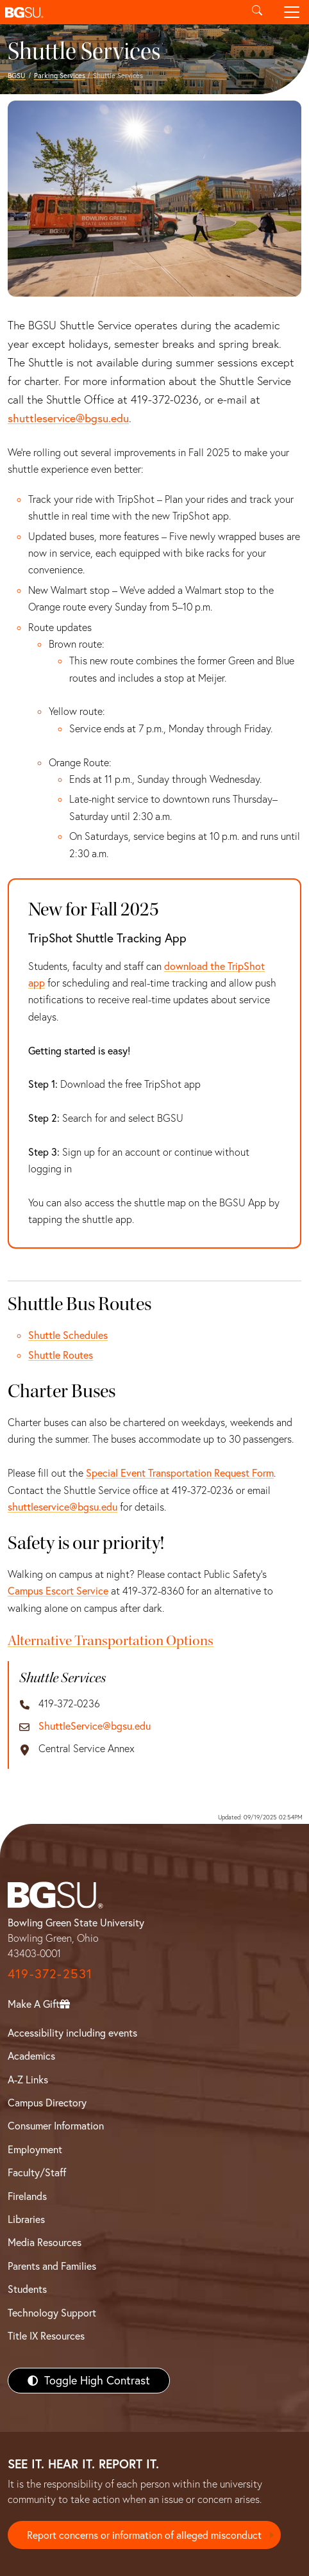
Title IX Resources (46, 2335)
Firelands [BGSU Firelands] (27, 2196)
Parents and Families (52, 2266)
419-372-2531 (50, 1973)
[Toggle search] (257, 12)
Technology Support (52, 2312)
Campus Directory (47, 2102)
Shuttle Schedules (68, 1335)
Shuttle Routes (60, 1355)
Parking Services (59, 75)
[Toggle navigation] (291, 12)
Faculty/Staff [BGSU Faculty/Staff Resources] (37, 2172)
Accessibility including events (72, 2032)
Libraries (26, 2219)
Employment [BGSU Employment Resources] (35, 2149)
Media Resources (44, 2242)
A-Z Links (28, 2079)
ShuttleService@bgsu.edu (94, 1726)
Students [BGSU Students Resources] (27, 2289)
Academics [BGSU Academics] (31, 2055)
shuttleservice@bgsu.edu (68, 418)
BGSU (17, 75)
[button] (120, 12)
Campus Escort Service (58, 1590)
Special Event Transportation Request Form (180, 1472)
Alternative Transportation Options (110, 1641)
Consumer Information (56, 2125)
